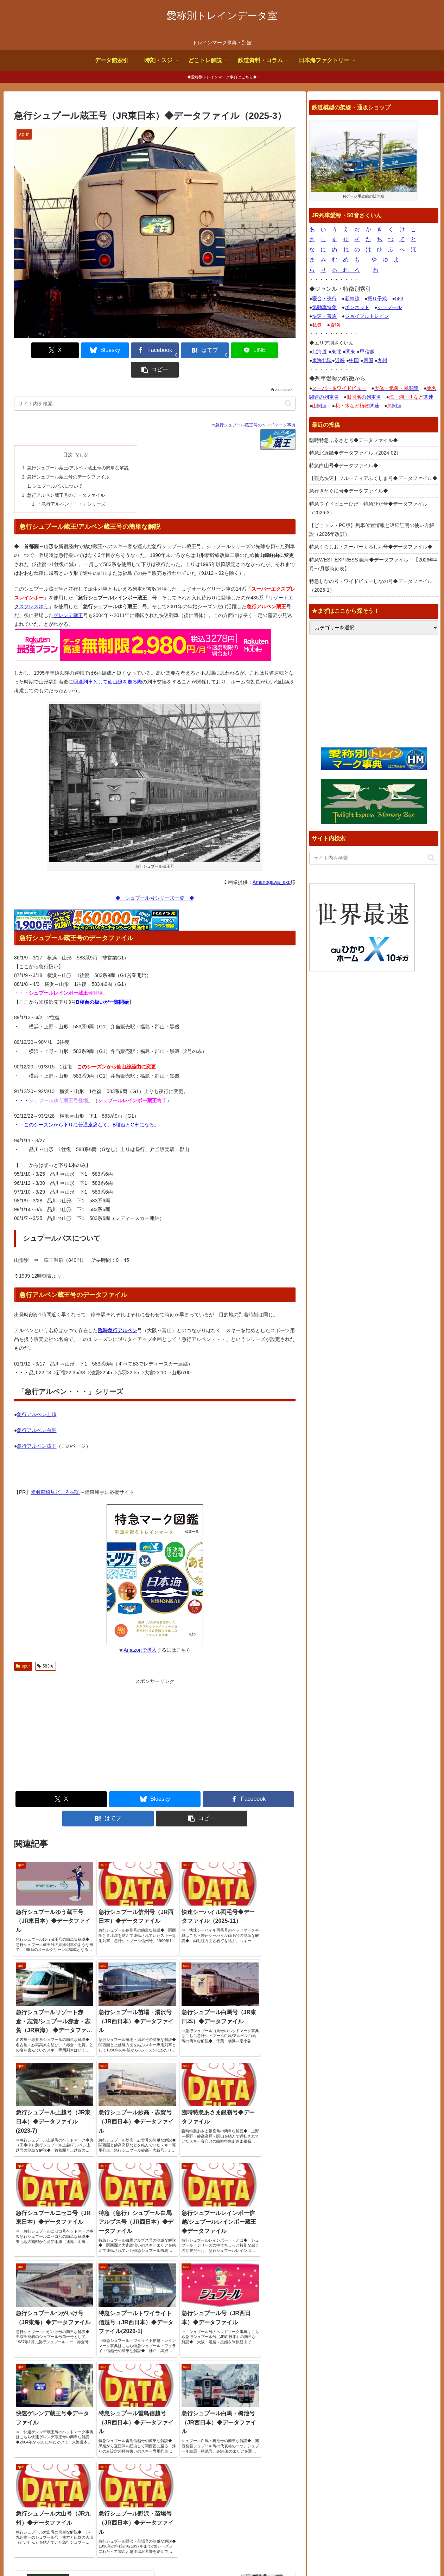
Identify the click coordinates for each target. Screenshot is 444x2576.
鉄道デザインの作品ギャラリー (349, 2478)
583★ (45, 1645)
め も (351, 260)
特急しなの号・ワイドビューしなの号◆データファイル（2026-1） (370, 585)
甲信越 (367, 351)
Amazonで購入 (139, 1629)
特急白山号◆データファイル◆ (343, 465)
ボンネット (357, 307)
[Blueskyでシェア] (83, 350)
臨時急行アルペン (117, 1309)
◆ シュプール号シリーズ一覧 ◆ (154, 877)
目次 (67, 435)
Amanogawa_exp (272, 861)
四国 (368, 360)
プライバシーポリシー (409, 2554)
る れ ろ (346, 270)
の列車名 (364, 397)
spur (23, 1645)
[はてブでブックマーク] (178, 350)
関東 (350, 351)
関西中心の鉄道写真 (337, 2487)
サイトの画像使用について (268, 2554)
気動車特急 (324, 307)
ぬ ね (340, 249)
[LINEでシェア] (225, 350)
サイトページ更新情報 (189, 2419)
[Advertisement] (84, 1714)
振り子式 (377, 298)
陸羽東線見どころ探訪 (55, 1471)
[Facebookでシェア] (131, 350)
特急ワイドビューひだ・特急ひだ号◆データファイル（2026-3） (368, 508)
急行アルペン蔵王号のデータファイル (65, 474)
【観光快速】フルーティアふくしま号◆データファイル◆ (373, 478)
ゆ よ (390, 260)
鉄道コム (324, 2452)
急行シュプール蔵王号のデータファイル (68, 457)
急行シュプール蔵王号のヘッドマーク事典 (255, 405)
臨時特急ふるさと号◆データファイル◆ (353, 440)
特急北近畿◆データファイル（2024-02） (355, 453)
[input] (155, 384)
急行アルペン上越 (36, 1393)
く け (396, 229)
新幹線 (352, 298)
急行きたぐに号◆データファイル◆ (348, 491)
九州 (382, 360)
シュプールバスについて (57, 465)
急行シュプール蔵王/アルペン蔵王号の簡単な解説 (78, 447)
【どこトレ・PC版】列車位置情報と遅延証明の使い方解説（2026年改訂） (371, 529)
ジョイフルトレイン (367, 316)
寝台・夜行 (324, 298)
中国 (354, 360)
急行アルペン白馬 (36, 1409)
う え (340, 229)
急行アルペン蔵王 (36, 1425)
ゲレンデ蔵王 (68, 594)
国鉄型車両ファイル (337, 2460)
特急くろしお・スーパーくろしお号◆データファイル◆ (370, 547)
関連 (396, 388)
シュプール (389, 307)
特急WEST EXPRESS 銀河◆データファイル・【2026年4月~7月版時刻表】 (373, 564)
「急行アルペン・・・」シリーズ (71, 483)
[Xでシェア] (36, 350)
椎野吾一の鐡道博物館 (339, 2469)
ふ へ (396, 249)
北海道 (319, 351)
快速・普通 (324, 316)
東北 (336, 351)
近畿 (340, 360)
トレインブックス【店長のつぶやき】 (356, 2443)
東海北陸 (322, 360)
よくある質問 (320, 2554)
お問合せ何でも (360, 2554)
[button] (273, 350)
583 (399, 298)
